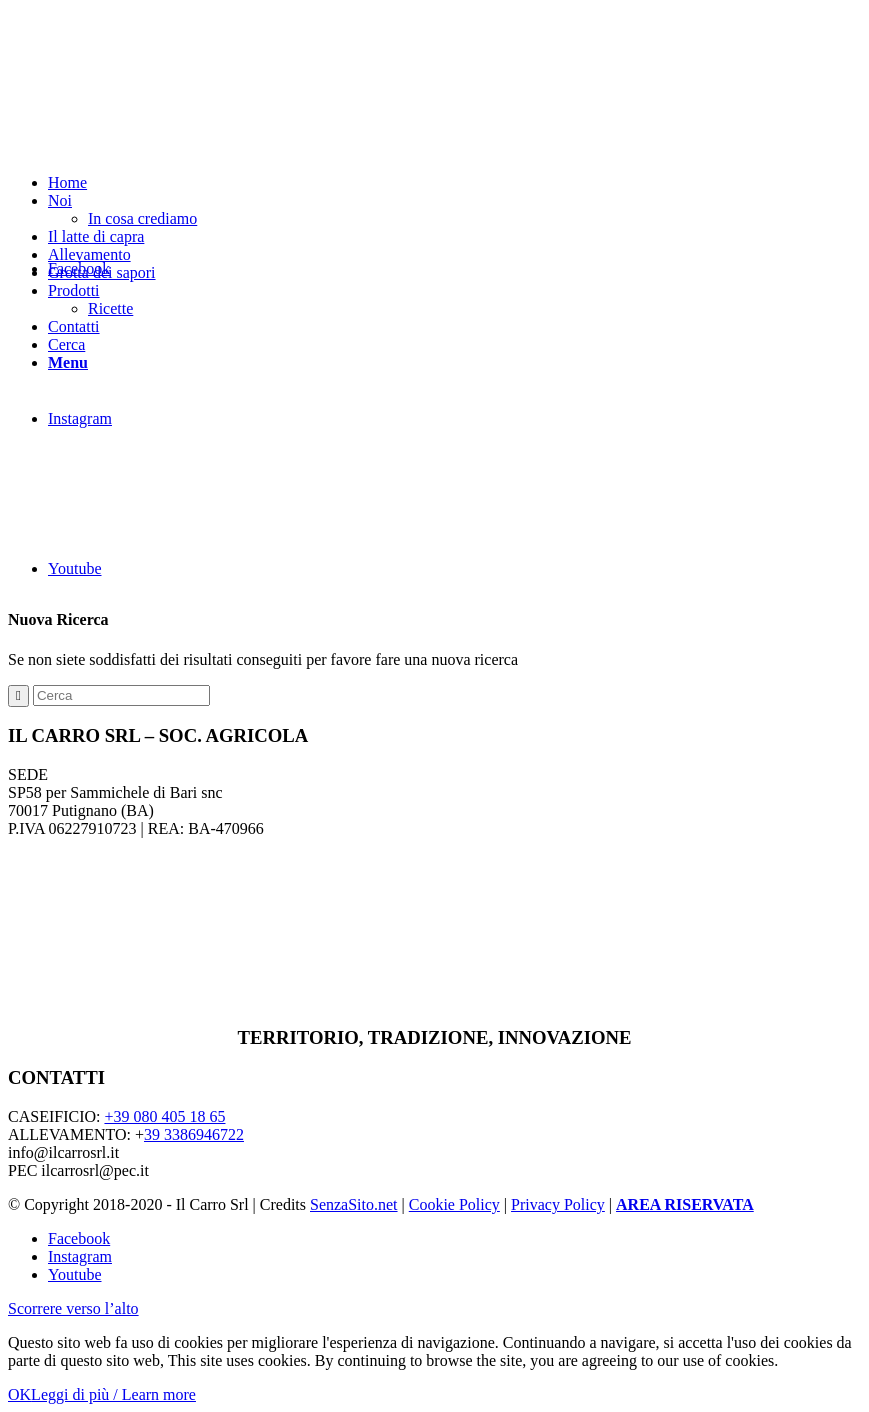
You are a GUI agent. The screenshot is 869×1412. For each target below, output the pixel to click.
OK (19, 1394)
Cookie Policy (454, 1204)
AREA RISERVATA (685, 1204)
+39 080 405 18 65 (164, 1116)
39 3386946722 (194, 1134)
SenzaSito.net (354, 1204)
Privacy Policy (558, 1204)
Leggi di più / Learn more (113, 1394)
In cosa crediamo (142, 218)
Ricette (110, 308)
